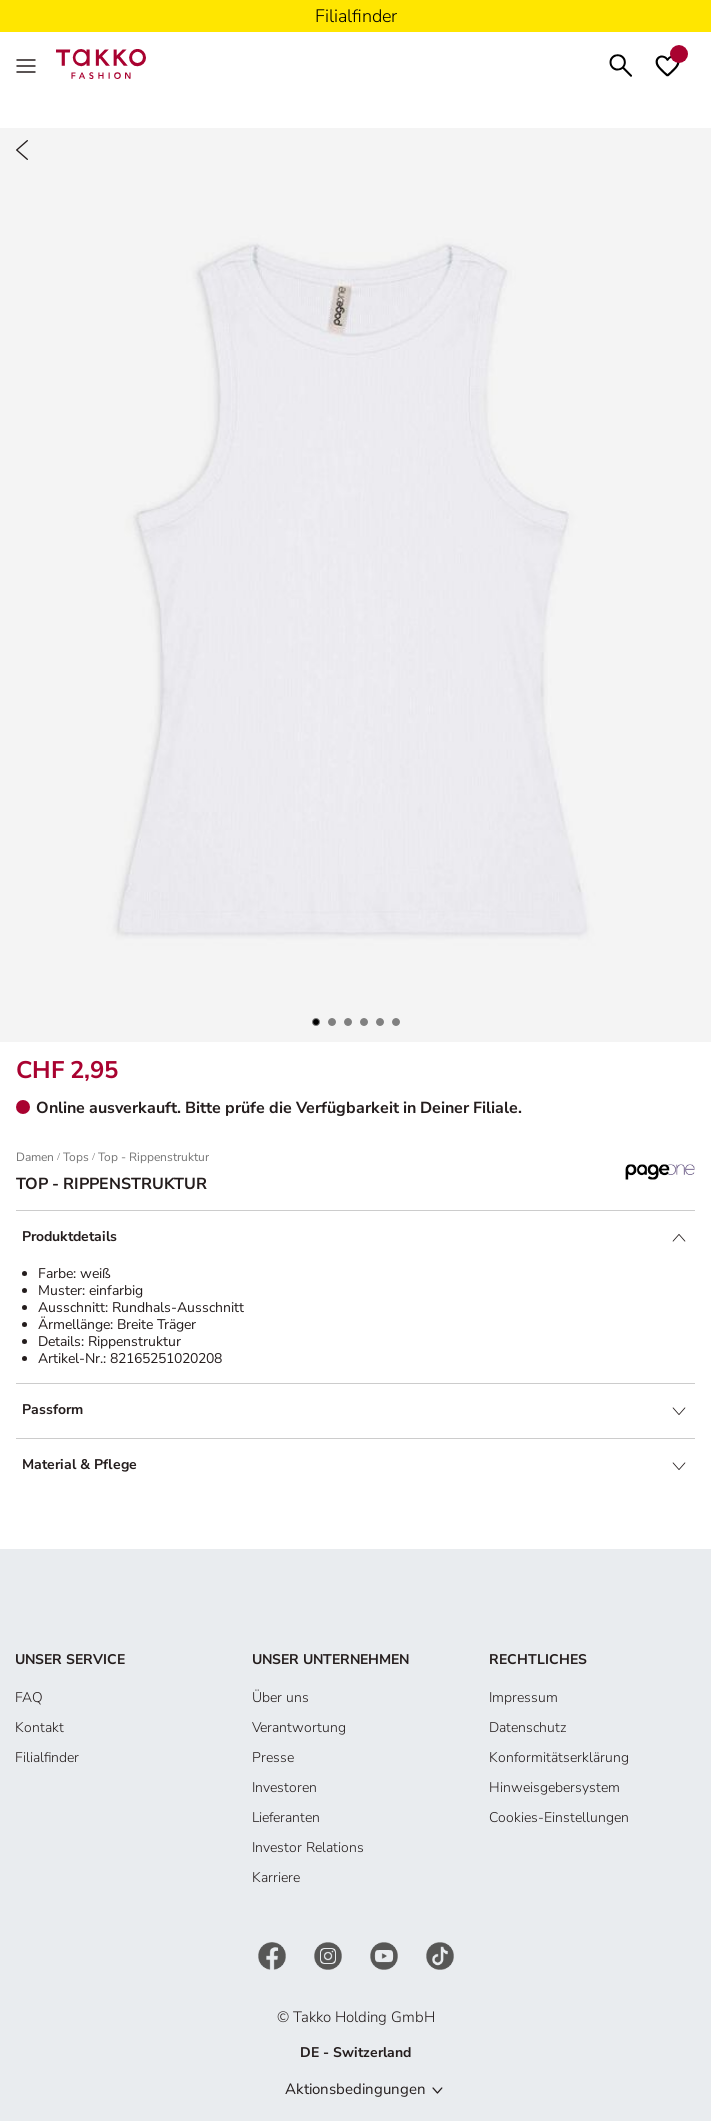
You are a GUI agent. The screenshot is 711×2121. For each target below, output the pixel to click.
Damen (35, 1157)
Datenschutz (527, 1727)
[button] (316, 1022)
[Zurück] (22, 150)
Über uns (280, 1697)
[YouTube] (386, 1955)
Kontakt (39, 1727)
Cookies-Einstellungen (559, 1817)
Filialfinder (47, 1757)
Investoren (284, 1787)
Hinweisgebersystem (554, 1787)
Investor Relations (308, 1847)
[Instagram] (330, 1955)
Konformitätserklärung (559, 1757)
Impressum (523, 1697)
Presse (273, 1757)
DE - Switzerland (355, 2052)
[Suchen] (621, 63)
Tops (76, 1157)
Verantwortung (299, 1727)
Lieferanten (286, 1817)
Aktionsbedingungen (355, 2089)
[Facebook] (274, 1955)
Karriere (276, 1877)
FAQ (29, 1697)
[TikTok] (440, 1955)
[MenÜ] (28, 64)
